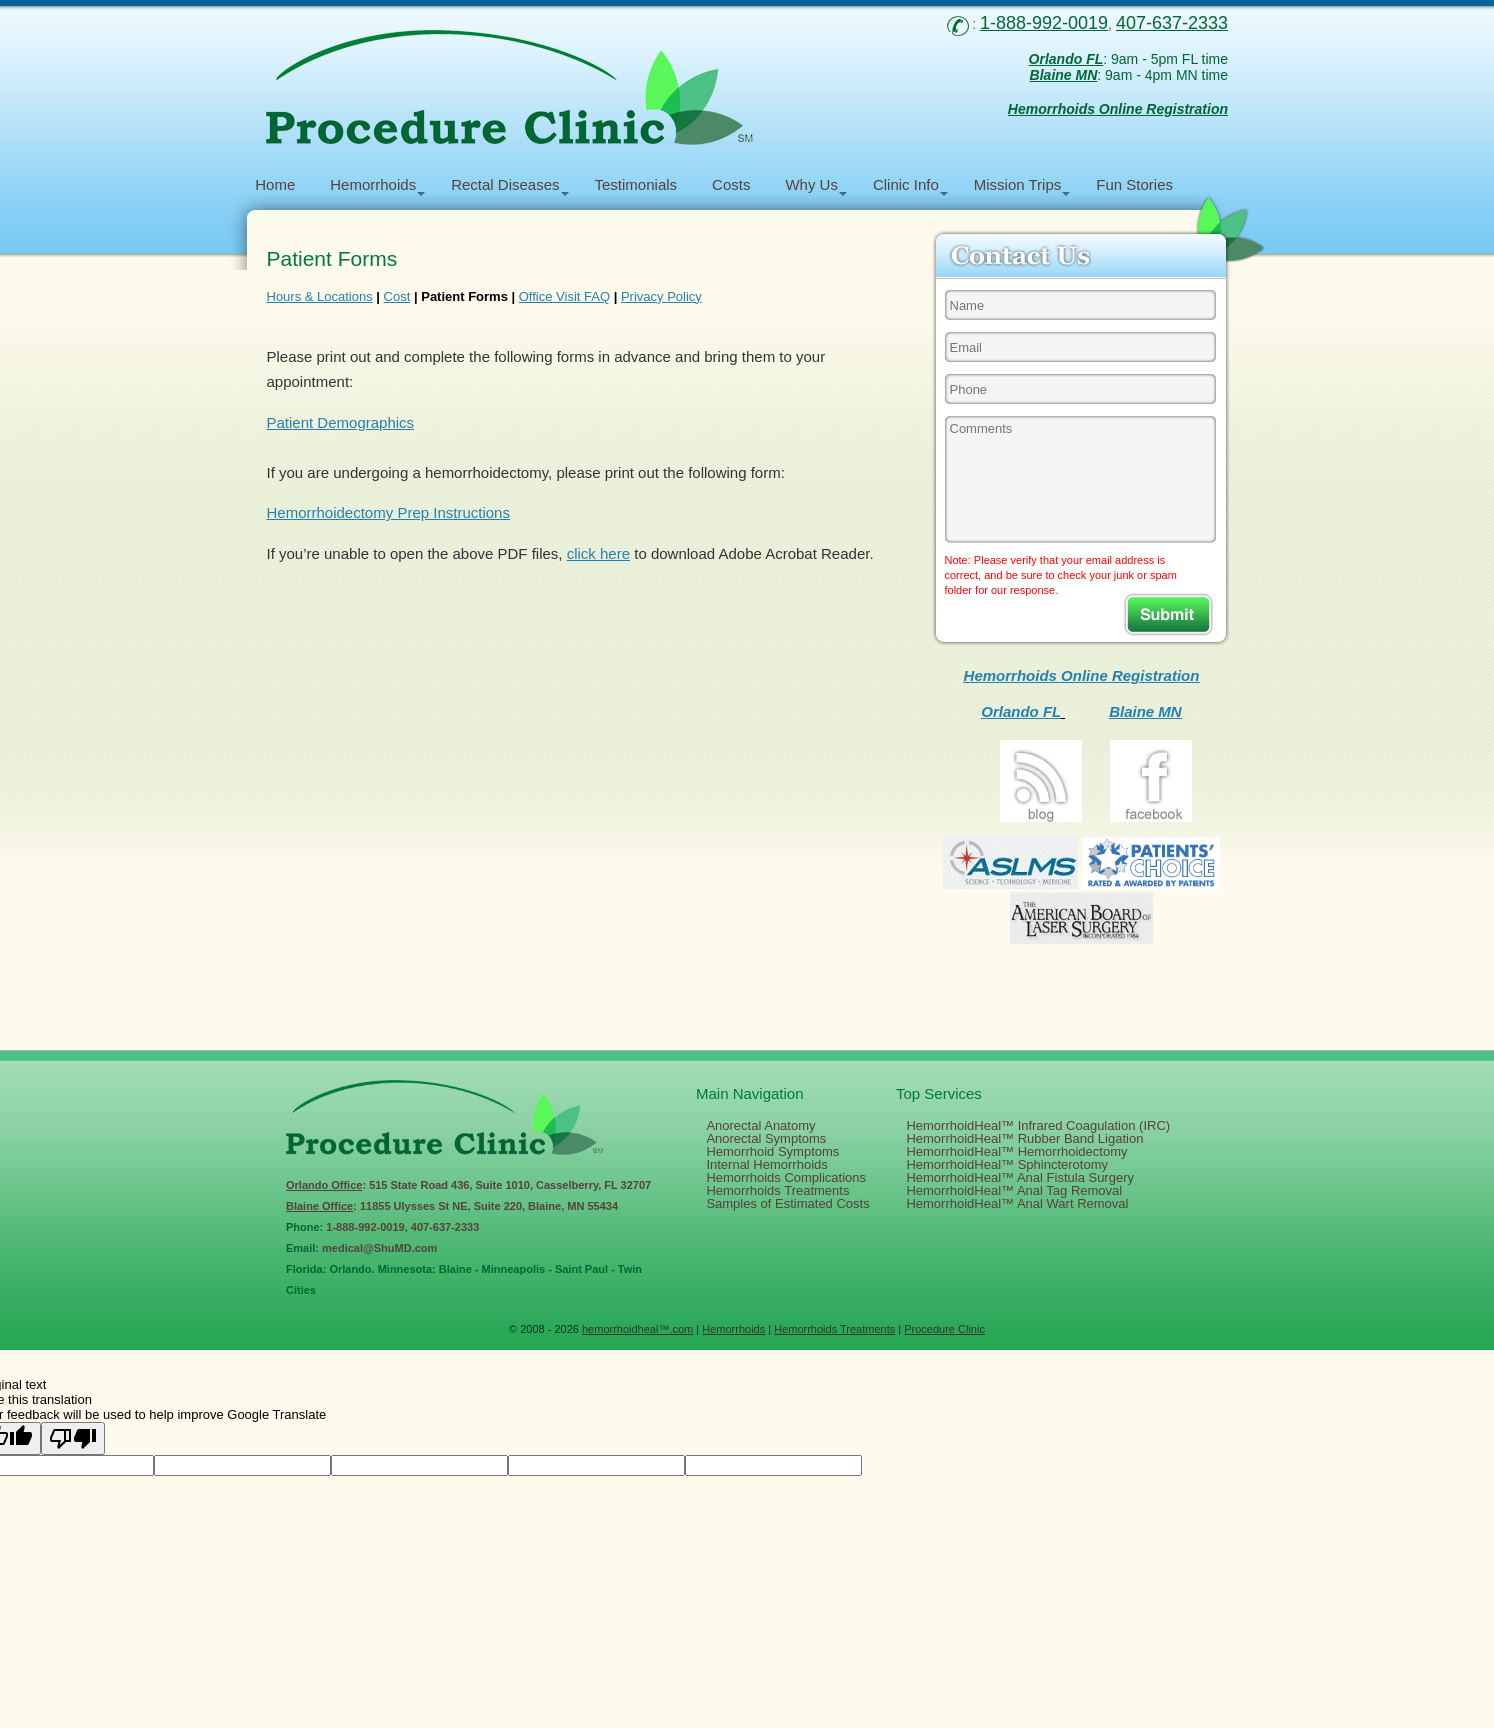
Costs (731, 184)
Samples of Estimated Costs (787, 1203)
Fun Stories (1134, 184)
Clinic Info (906, 184)
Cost (397, 296)
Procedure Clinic (944, 1329)
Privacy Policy (661, 296)
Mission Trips (1018, 184)
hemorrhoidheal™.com (637, 1329)
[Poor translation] (73, 1438)
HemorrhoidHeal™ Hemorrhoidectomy (1016, 1151)
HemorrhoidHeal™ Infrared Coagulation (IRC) (1038, 1125)
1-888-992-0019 (365, 1227)
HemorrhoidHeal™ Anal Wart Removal (1017, 1203)
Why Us (811, 184)
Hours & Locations (320, 296)
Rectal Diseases (505, 184)
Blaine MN (1145, 711)
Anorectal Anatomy (760, 1125)
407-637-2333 (445, 1227)
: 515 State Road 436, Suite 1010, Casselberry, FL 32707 (468, 1185)
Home (275, 184)
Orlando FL (1021, 711)
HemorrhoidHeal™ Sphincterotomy (1007, 1164)
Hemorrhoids (373, 184)
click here (598, 553)
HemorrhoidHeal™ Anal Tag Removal (1014, 1190)
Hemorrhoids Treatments (777, 1190)
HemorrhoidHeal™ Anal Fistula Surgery (1020, 1177)
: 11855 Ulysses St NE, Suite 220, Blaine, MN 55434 (452, 1206)
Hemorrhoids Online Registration (1082, 675)
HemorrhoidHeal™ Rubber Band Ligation (1024, 1138)
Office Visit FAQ (564, 296)
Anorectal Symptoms (766, 1138)
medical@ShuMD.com (379, 1248)
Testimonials (636, 184)
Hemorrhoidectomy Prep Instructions (388, 512)
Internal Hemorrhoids (766, 1164)
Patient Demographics (341, 422)
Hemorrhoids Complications (786, 1177)
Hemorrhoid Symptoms (772, 1151)
